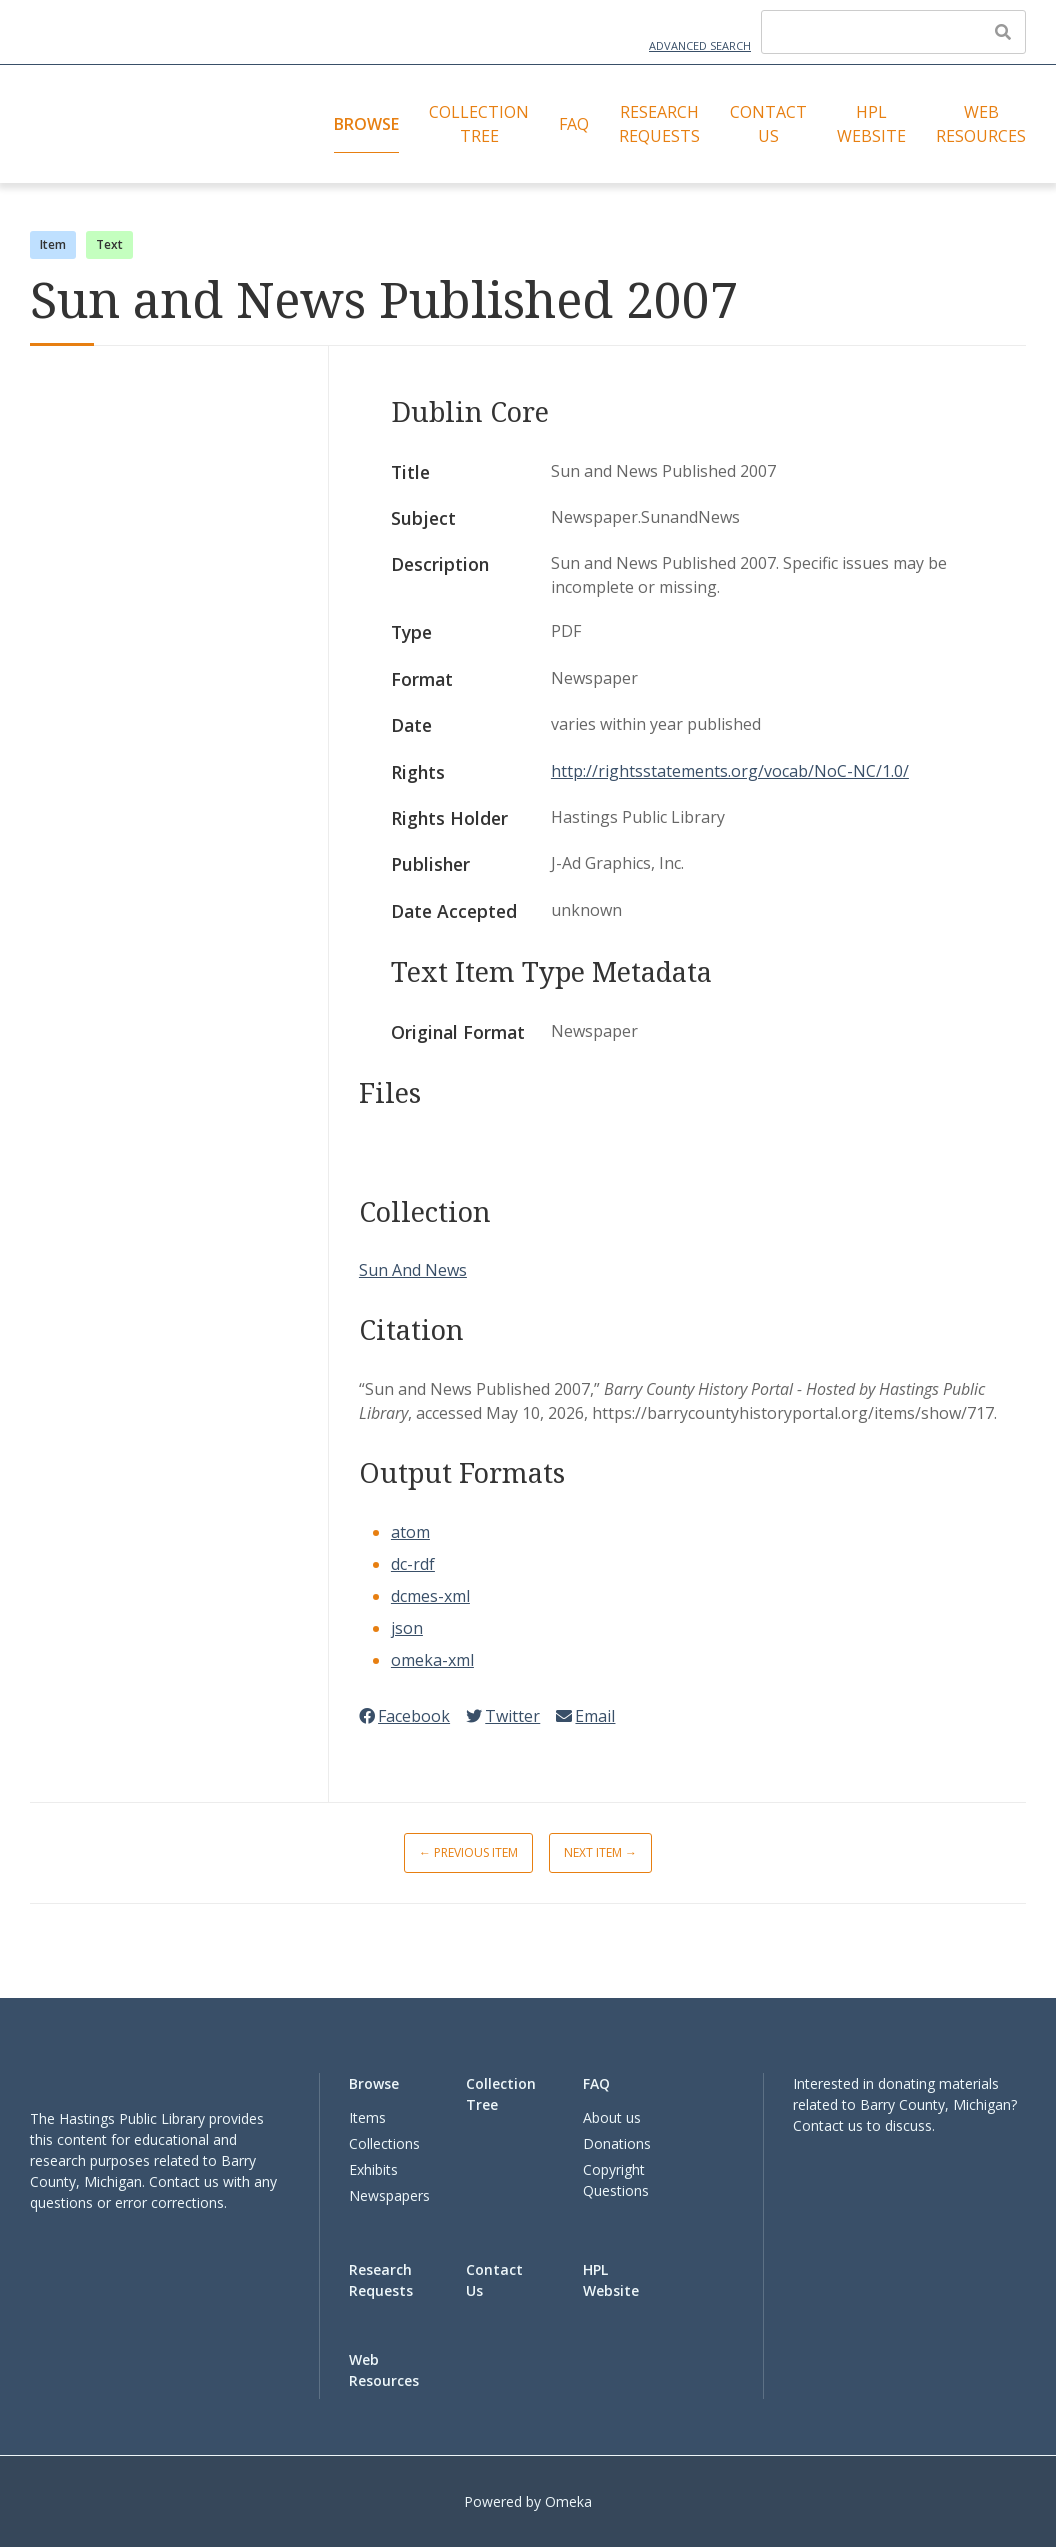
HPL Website (871, 124)
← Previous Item (468, 1852)
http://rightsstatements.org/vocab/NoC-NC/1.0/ (730, 771)
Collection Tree (479, 124)
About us (612, 2117)
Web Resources (981, 124)
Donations (617, 2143)
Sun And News (413, 1270)
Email (585, 1716)
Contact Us (768, 124)
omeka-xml (432, 1660)
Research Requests (659, 124)
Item (53, 244)
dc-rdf (413, 1564)
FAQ (574, 124)
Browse (366, 124)
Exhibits (373, 2169)
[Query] (893, 32)
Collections (384, 2143)
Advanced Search (700, 45)
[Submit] (1003, 32)
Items (367, 2117)
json (407, 1628)
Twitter (503, 1716)
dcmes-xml (430, 1596)
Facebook (404, 1716)
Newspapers (389, 2195)
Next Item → (600, 1852)
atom (410, 1532)
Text (109, 244)
